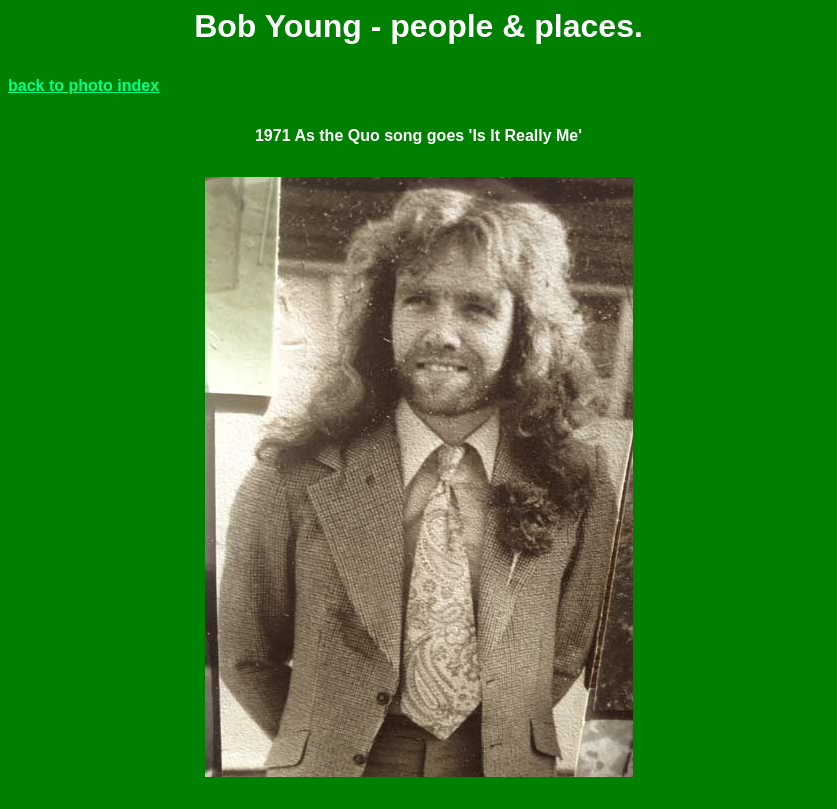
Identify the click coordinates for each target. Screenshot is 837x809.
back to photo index (83, 85)
